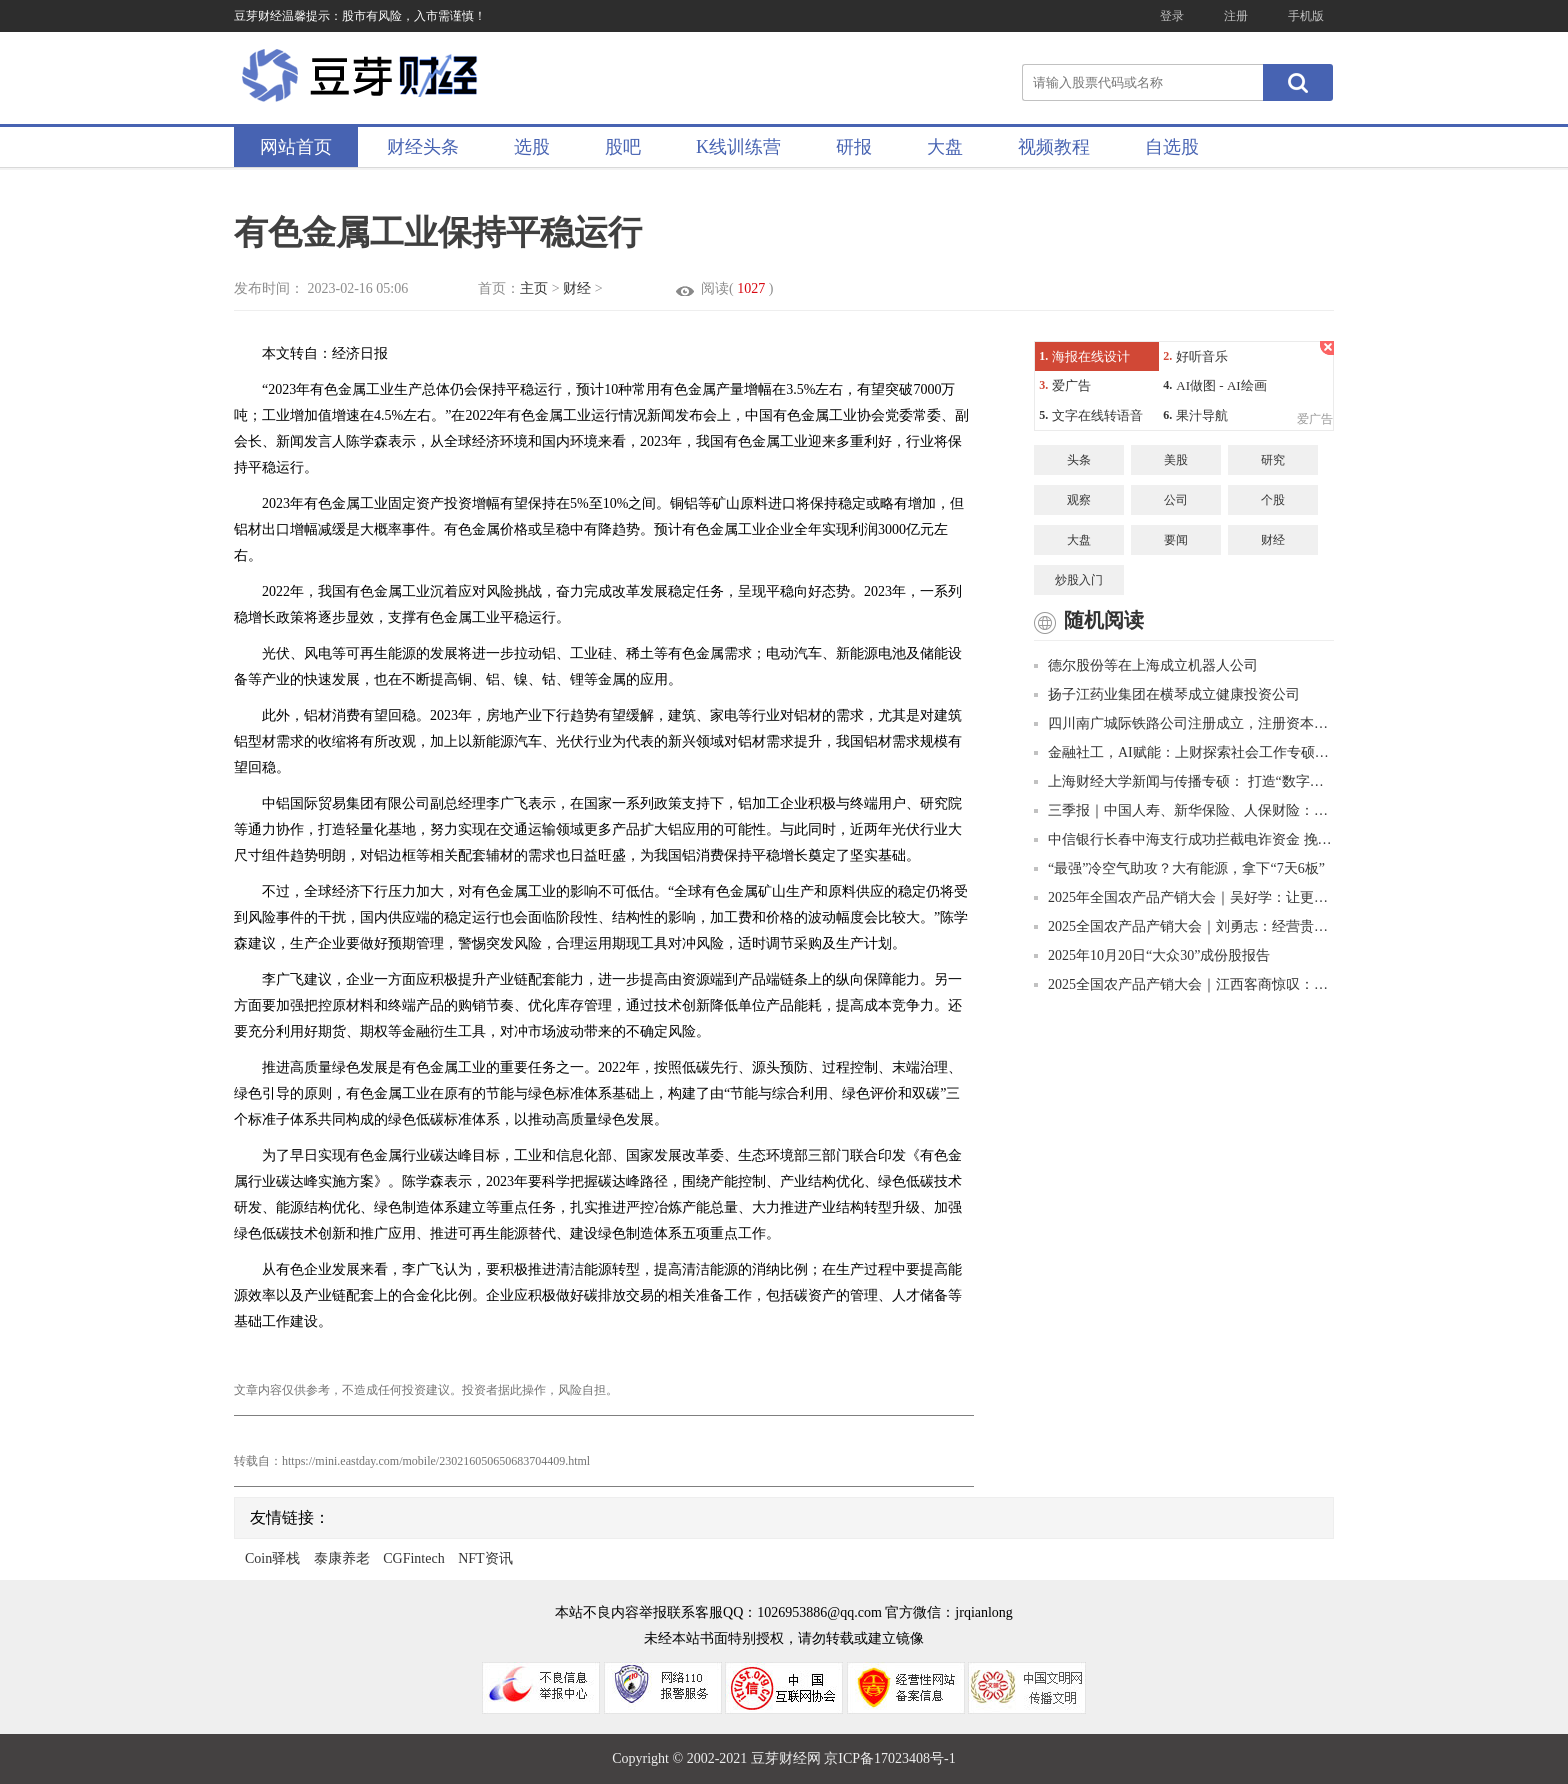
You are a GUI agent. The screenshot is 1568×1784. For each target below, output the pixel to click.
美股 (1176, 460)
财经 (577, 288)
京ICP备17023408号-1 (889, 1758)
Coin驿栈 (272, 1558)
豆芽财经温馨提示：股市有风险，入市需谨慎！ (360, 16)
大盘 (945, 147)
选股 (532, 147)
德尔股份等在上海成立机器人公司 (1146, 665)
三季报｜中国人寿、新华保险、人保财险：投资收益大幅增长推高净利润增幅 (1184, 810)
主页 (534, 288)
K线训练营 (738, 147)
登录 (1172, 16)
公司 (1176, 500)
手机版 (1306, 16)
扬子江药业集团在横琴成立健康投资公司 (1167, 694)
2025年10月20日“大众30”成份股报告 (1152, 955)
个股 (1273, 500)
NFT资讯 (485, 1558)
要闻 (1176, 540)
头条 (1079, 460)
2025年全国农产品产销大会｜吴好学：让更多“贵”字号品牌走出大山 (1184, 897)
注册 (1236, 16)
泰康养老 (342, 1558)
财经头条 (423, 147)
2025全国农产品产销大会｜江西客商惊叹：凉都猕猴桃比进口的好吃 (1184, 984)
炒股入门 (1079, 580)
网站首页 (296, 147)
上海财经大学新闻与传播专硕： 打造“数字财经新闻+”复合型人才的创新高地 (1184, 781)
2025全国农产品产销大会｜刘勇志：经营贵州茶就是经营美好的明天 (1184, 926)
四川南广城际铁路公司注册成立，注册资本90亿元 (1184, 723)
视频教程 (1054, 147)
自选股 (1172, 147)
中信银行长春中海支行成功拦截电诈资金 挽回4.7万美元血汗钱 (1184, 839)
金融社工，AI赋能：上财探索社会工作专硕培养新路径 (1184, 752)
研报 (854, 147)
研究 (1273, 460)
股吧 (623, 147)
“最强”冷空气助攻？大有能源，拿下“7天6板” (1179, 868)
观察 (1079, 500)
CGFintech (413, 1558)
